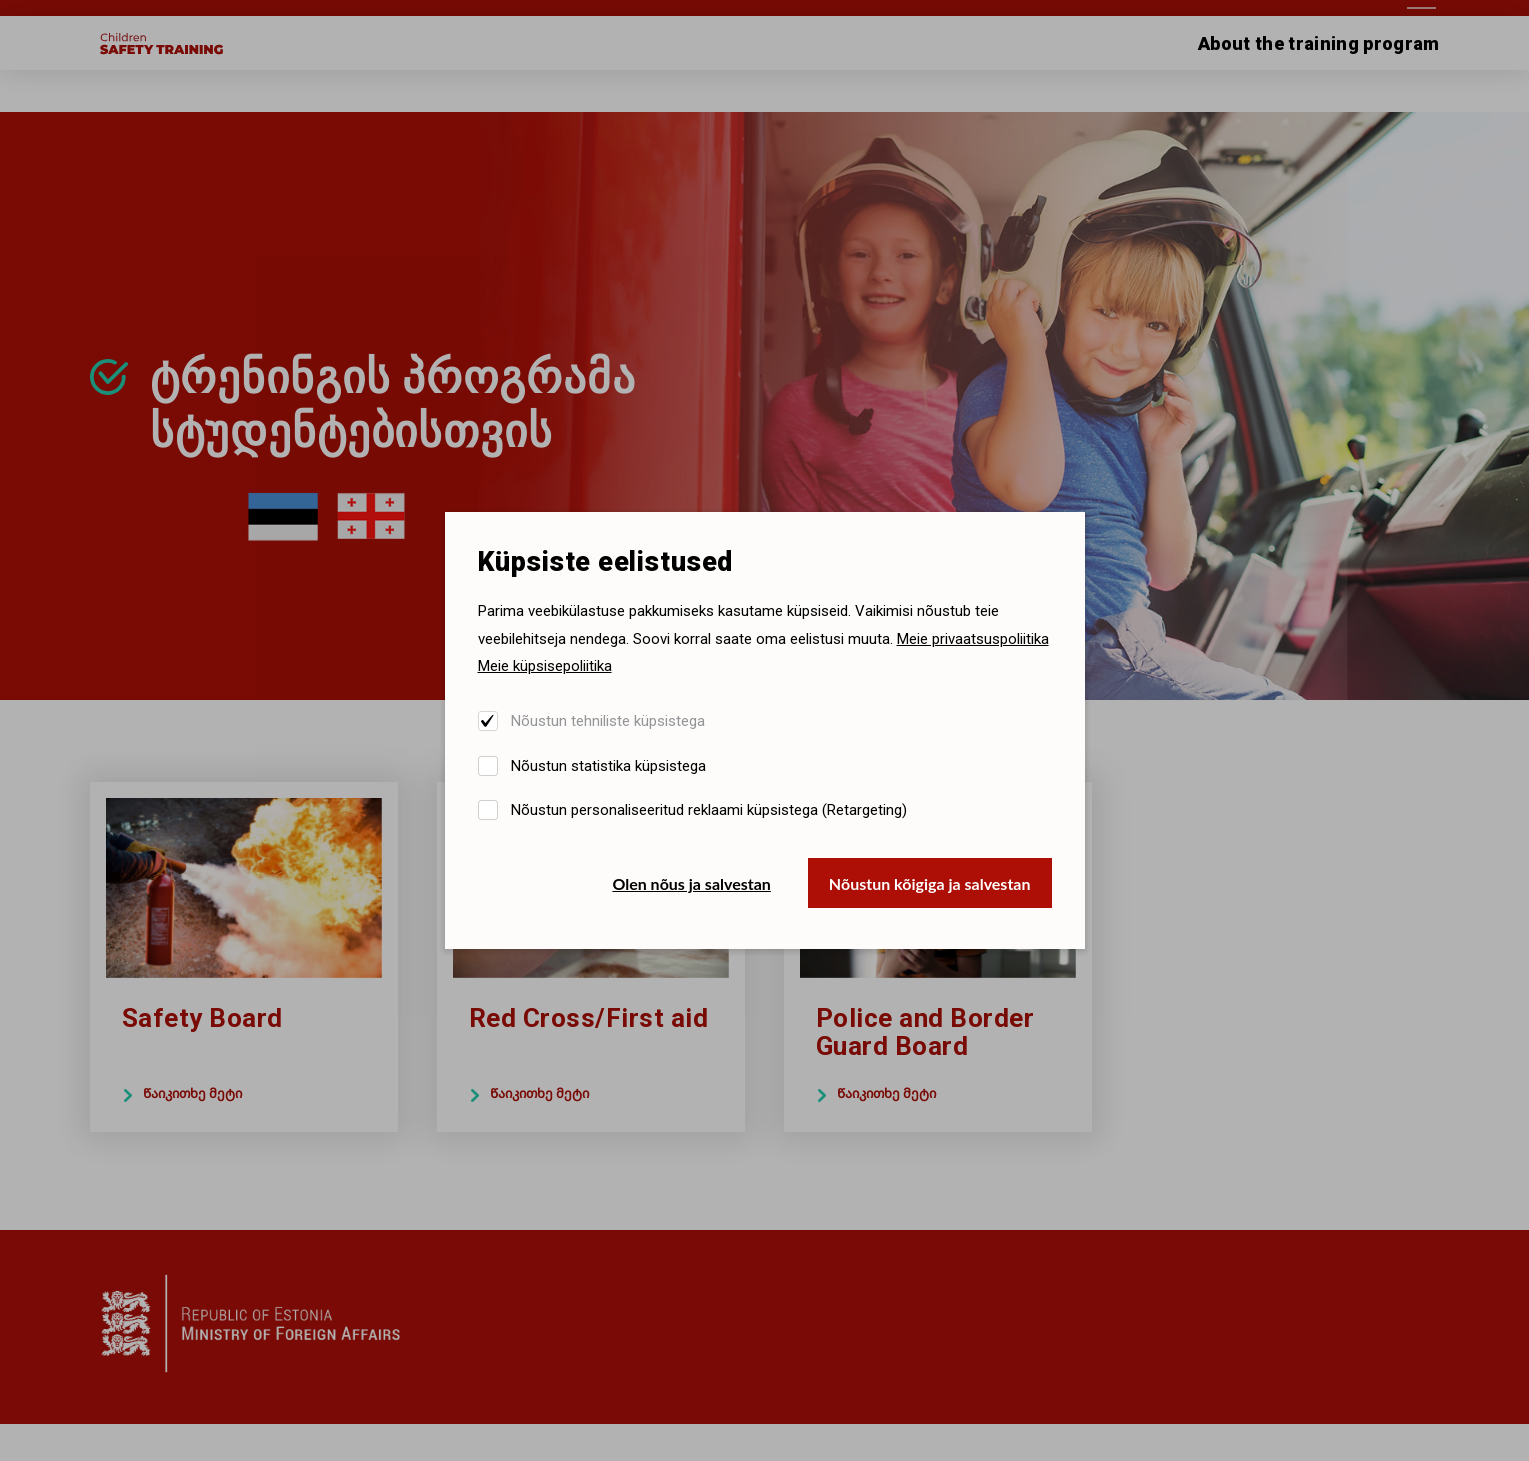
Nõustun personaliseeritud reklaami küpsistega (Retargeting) (709, 810)
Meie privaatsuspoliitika (973, 639)
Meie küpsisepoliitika (545, 666)
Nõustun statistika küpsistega (608, 766)
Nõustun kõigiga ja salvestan (930, 883)
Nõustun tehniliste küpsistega (608, 721)
